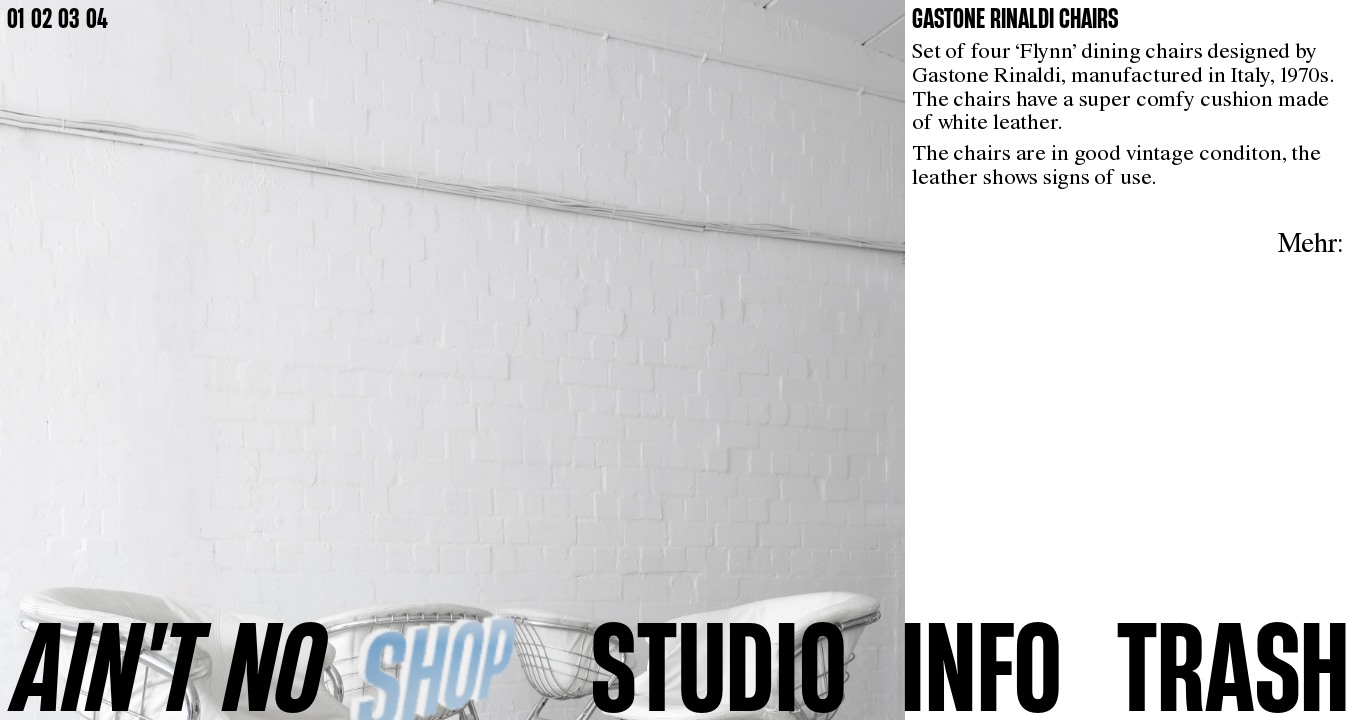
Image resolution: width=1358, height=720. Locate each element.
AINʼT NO (169, 665)
